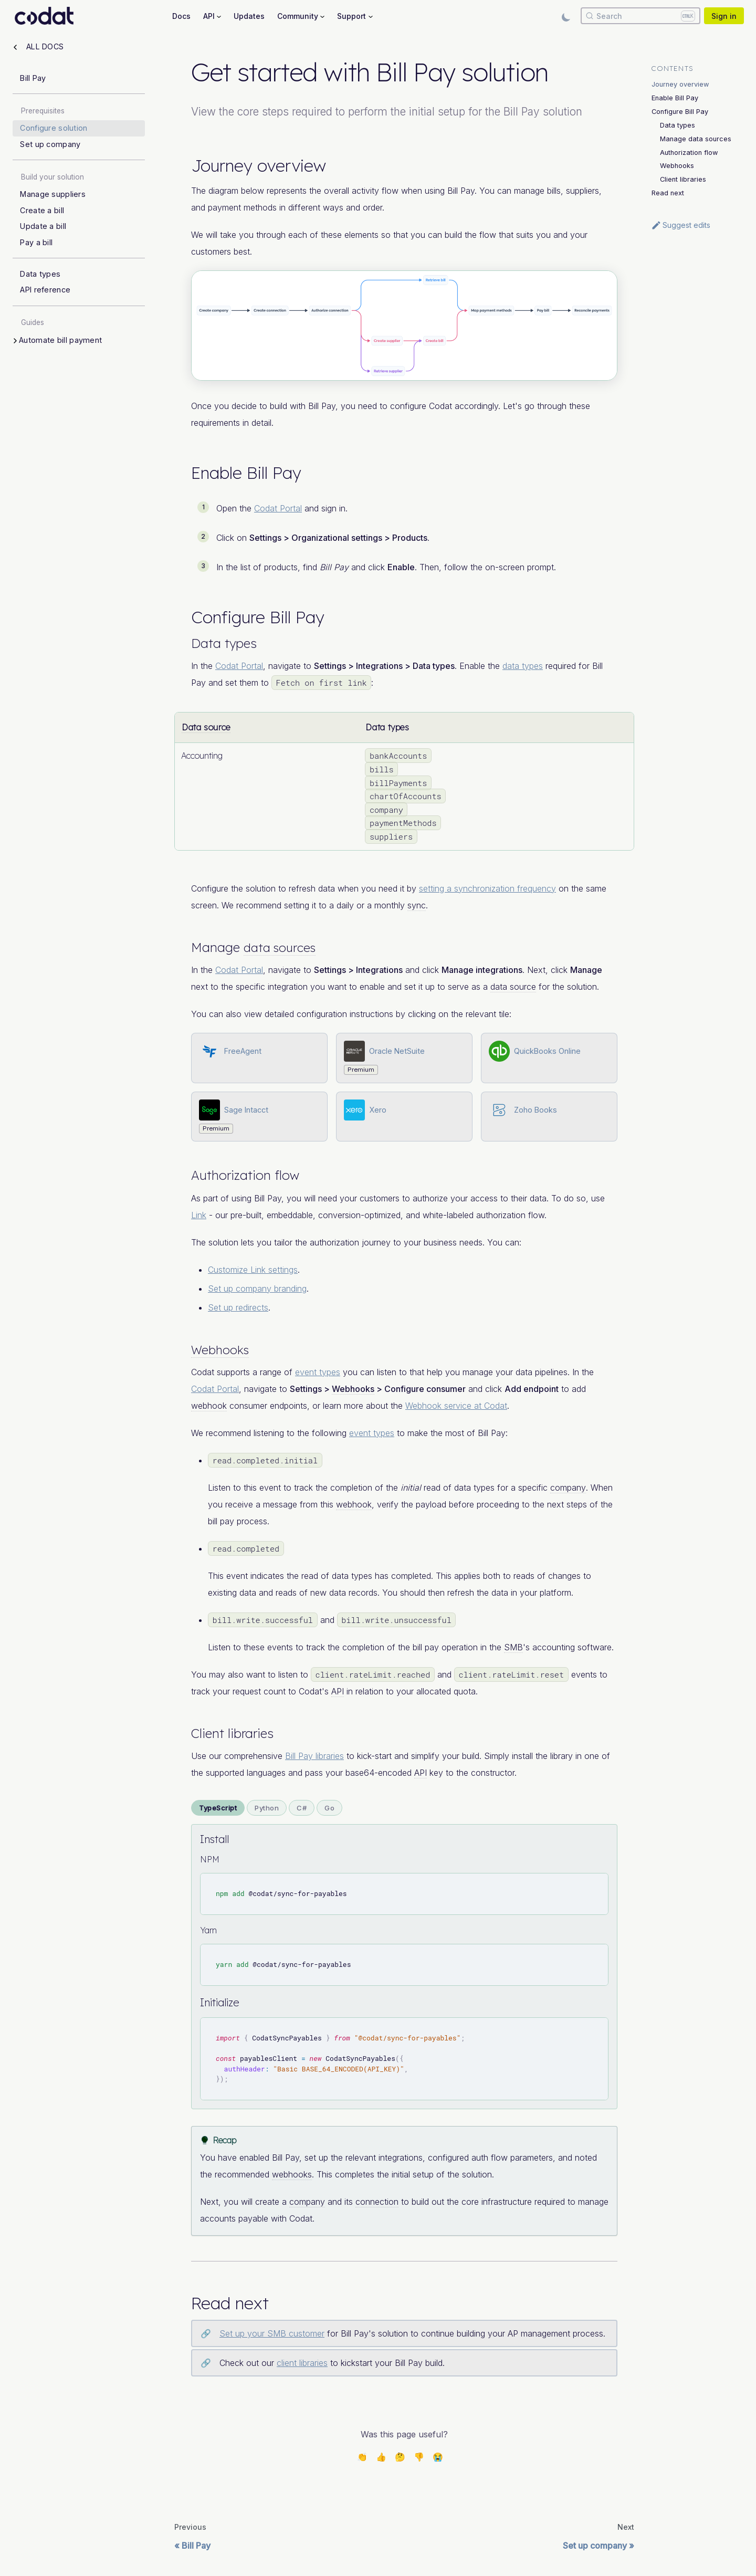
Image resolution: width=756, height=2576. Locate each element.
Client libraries (683, 179)
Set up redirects (238, 1307)
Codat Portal (278, 508)
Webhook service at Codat (456, 1405)
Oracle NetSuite (397, 1050)
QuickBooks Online (547, 1050)
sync (416, 905)
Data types (677, 125)
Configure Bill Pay (680, 112)
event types (317, 1372)
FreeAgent (242, 1050)
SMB (513, 1647)
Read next (668, 193)
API (337, 1691)
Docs (181, 16)
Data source (206, 727)
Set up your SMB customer (271, 2333)
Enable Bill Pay (675, 98)
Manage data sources (695, 139)
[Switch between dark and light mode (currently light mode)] (566, 16)
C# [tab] (302, 1808)
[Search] (640, 15)
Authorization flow (689, 152)
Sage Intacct (246, 1109)
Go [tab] (329, 1808)
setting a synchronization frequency (487, 888)
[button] (80, 340)
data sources (282, 947)
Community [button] (297, 16)
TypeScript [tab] (218, 1808)
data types (522, 666)
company (568, 1487)
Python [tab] (267, 1808)
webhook (209, 1405)
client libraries (302, 2363)
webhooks (292, 2174)
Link (198, 1215)
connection (376, 2201)
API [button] (209, 16)
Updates (249, 16)
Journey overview (680, 84)
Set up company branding (257, 1288)
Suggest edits (680, 225)
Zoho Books (535, 1109)
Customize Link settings (253, 1269)
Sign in (724, 16)
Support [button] (351, 16)
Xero (377, 1109)
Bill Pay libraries (314, 1756)
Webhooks (222, 1349)
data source (513, 986)
